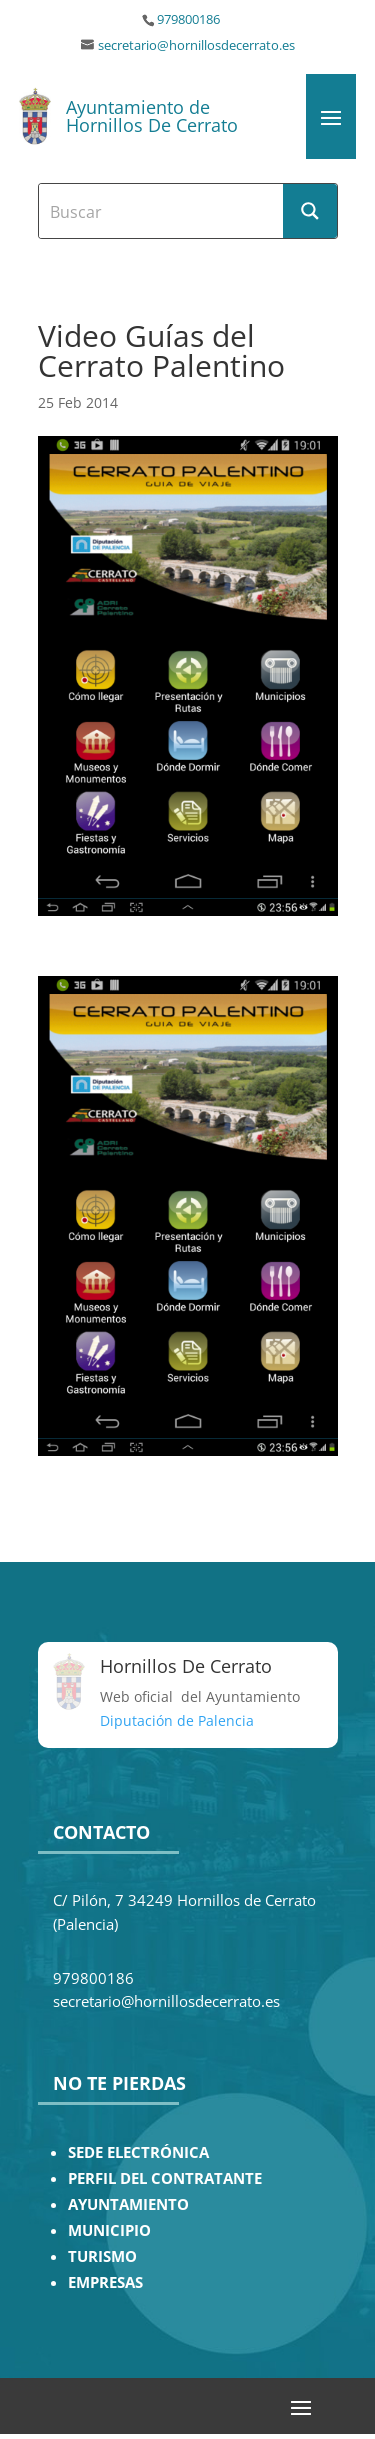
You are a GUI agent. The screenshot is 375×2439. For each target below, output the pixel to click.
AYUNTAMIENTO (128, 2204)
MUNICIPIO (109, 2230)
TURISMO (102, 2256)
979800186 (188, 19)
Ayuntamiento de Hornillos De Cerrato (152, 116)
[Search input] (162, 211)
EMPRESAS (105, 2282)
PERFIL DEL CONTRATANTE (165, 2178)
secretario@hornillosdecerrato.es (196, 45)
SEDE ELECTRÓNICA (138, 2152)
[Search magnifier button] (310, 211)
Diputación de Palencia (177, 1720)
